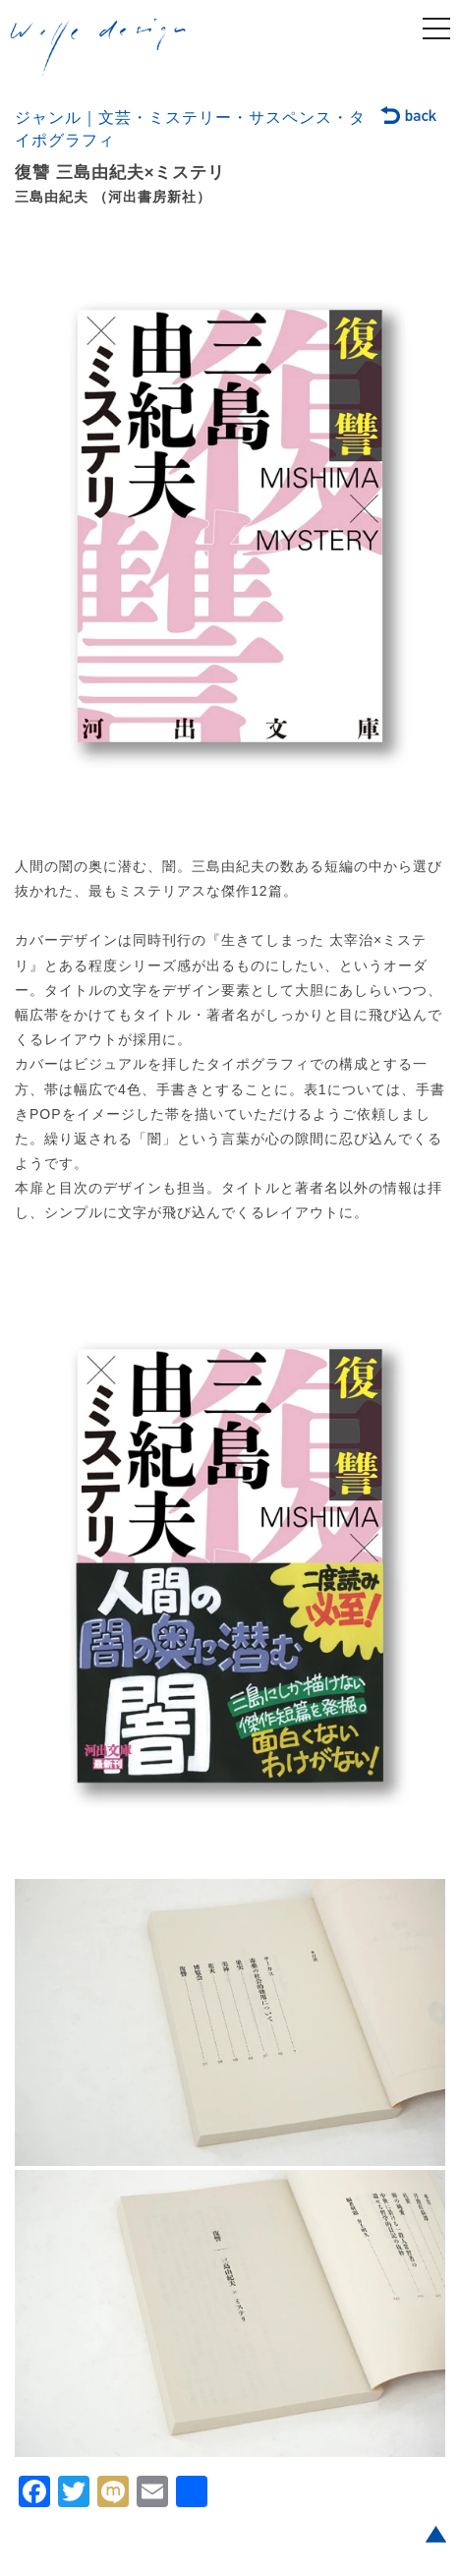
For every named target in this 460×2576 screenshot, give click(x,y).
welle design (98, 48)
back (409, 117)
